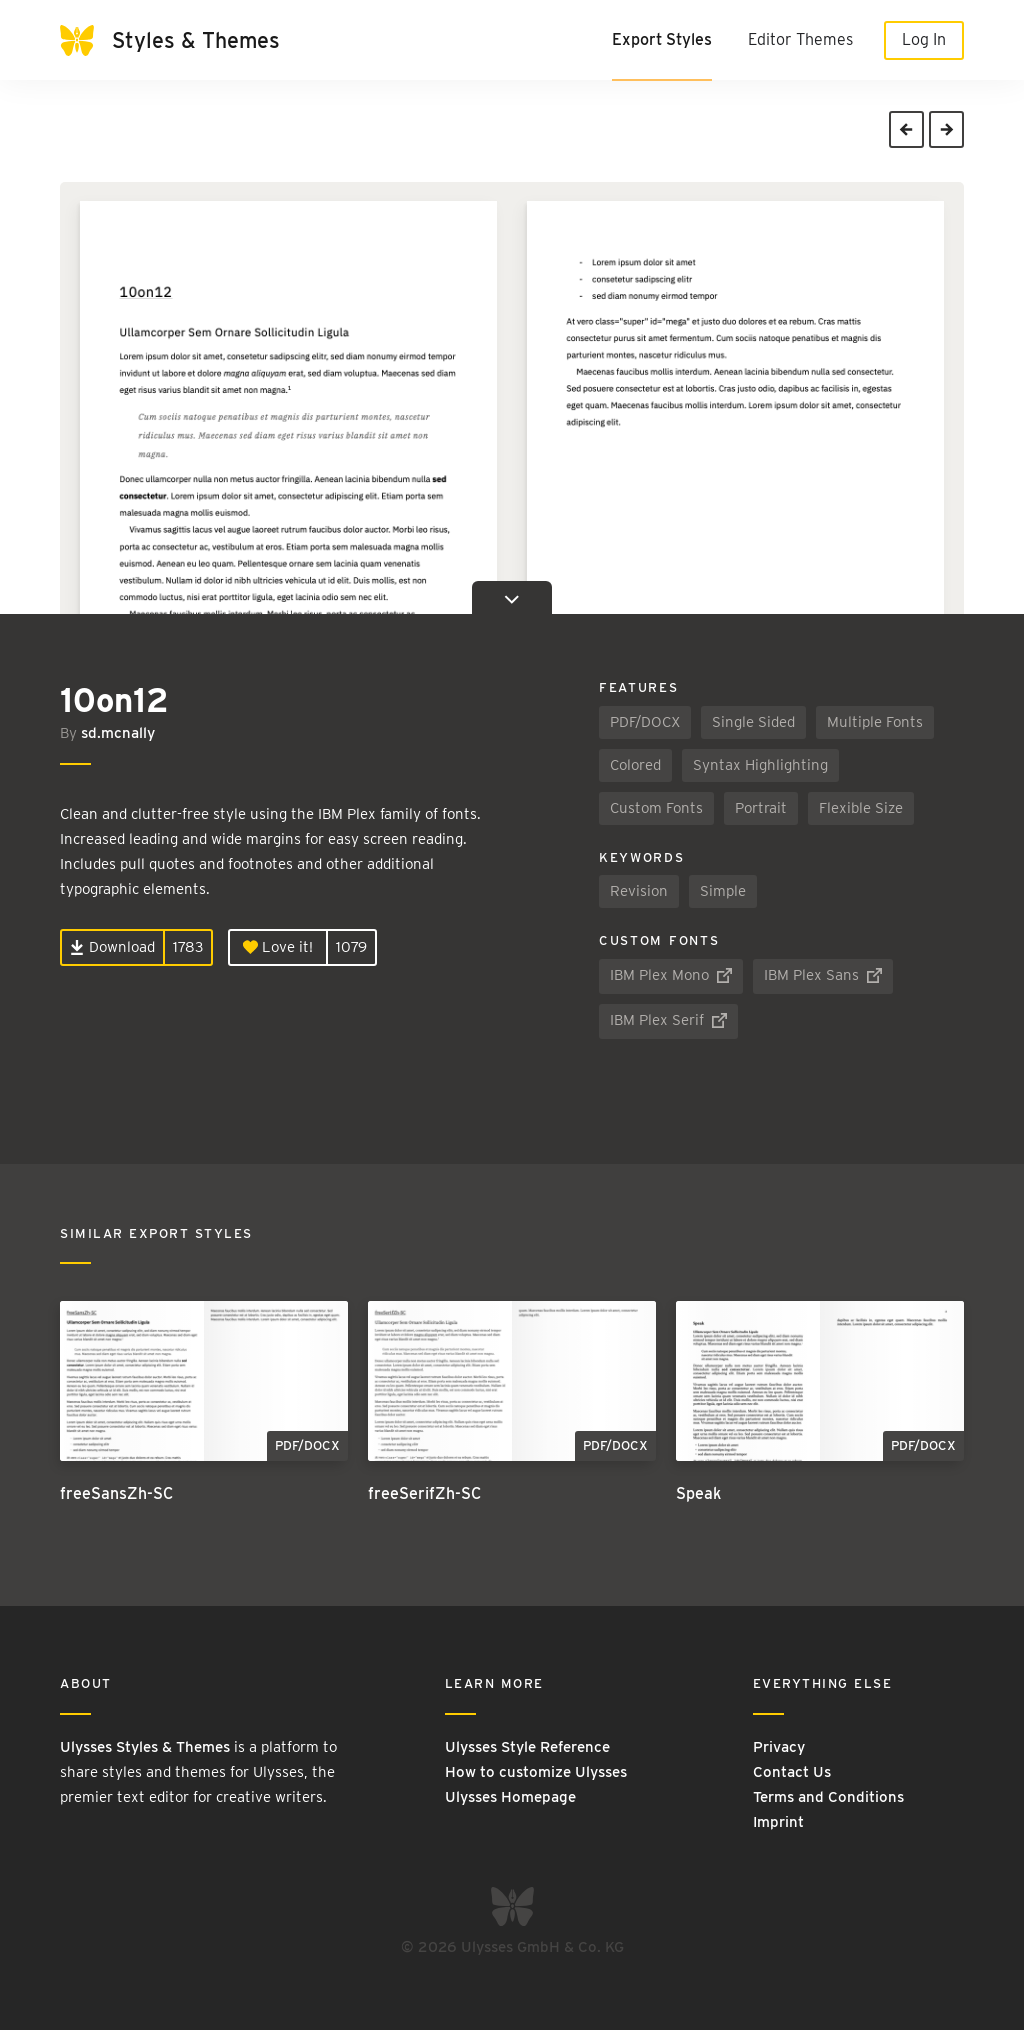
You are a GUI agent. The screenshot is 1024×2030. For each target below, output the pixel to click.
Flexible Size (861, 808)
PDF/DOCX (645, 722)
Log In (924, 39)
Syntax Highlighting (760, 765)
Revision (639, 891)
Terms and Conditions (828, 1797)
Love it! (278, 947)
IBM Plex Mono (671, 975)
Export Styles (662, 39)
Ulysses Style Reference (527, 1747)
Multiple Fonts (875, 722)
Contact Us (792, 1772)
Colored (635, 765)
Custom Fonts (656, 808)
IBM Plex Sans (823, 975)
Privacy (779, 1747)
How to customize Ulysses (536, 1772)
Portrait (761, 808)
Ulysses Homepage (510, 1797)
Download (112, 947)
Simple (723, 891)
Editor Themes (800, 39)
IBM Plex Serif (668, 1020)
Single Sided (753, 722)
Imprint (778, 1822)
